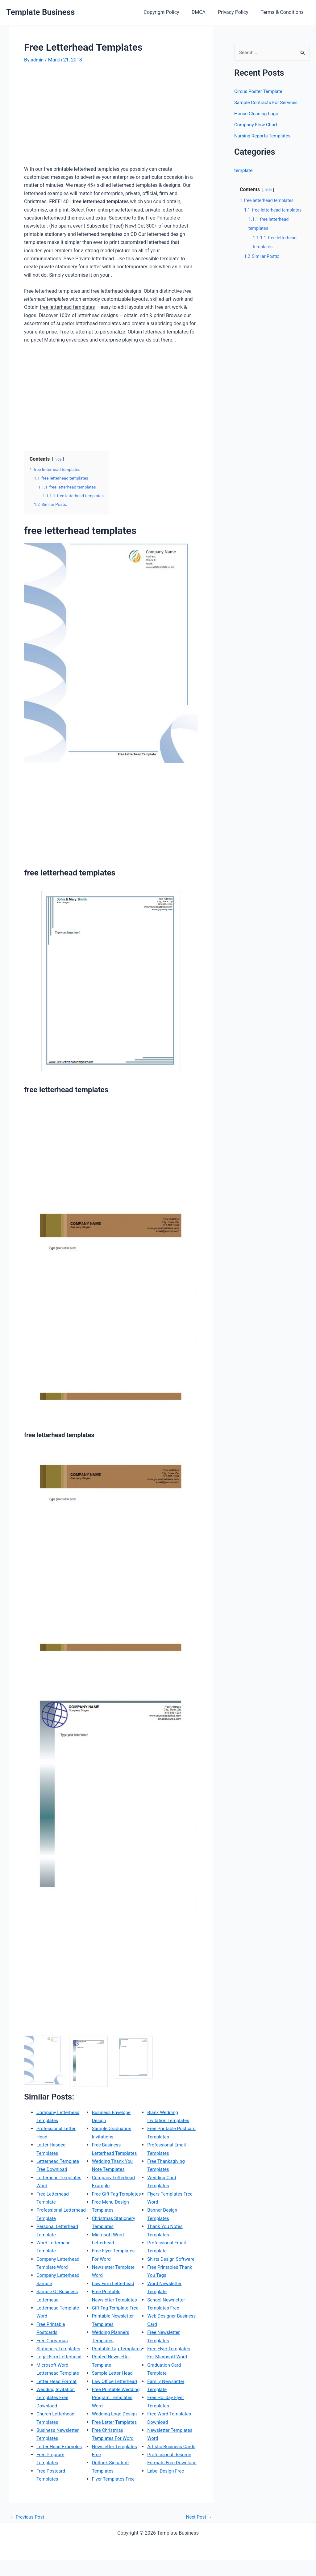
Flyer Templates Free (114, 2479)
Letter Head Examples (60, 2446)
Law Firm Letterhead (114, 2275)
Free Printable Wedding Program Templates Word (111, 2397)
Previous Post (28, 2533)
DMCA (205, 12)
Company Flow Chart (257, 125)
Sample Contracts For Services (267, 103)
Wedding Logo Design (116, 2413)
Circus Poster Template (259, 91)
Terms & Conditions (283, 12)
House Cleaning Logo (257, 114)
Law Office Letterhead (116, 2381)
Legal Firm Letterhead (60, 2357)
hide (58, 459)
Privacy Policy (237, 12)
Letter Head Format (57, 2381)
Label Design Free (166, 2470)
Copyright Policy (170, 12)
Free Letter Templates (116, 2422)
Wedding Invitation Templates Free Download (56, 2397)
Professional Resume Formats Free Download (170, 2454)
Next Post (198, 2533)
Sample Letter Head (113, 2373)
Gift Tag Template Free (117, 2299)
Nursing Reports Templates (264, 136)
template (244, 171)
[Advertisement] (76, 116)
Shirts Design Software (172, 2242)
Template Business (40, 12)
